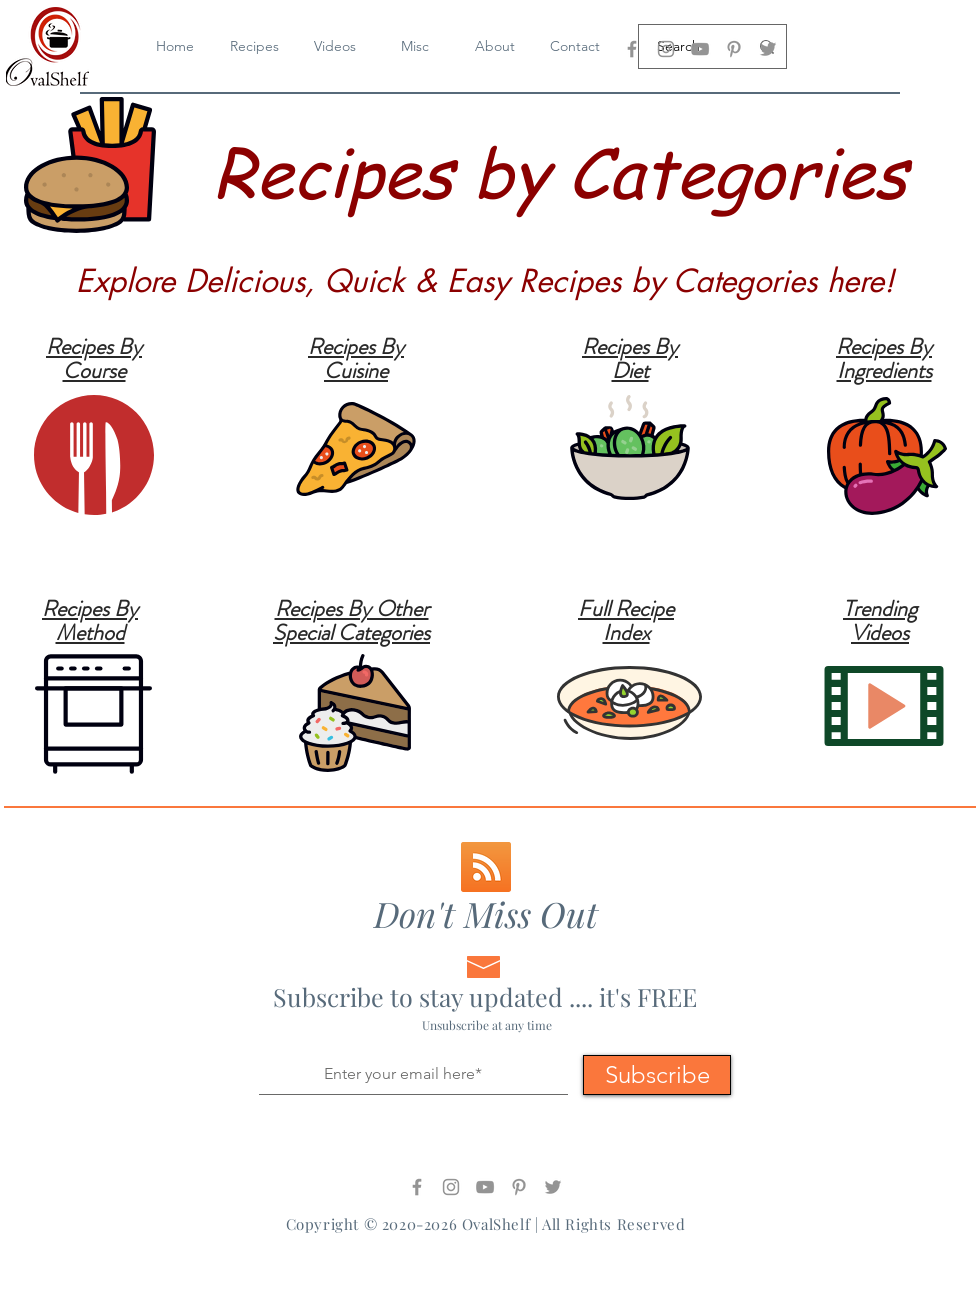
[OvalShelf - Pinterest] (734, 49)
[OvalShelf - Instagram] (666, 49)
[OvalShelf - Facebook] (632, 49)
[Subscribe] (657, 1075)
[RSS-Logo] (486, 867)
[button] (335, 46)
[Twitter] (768, 49)
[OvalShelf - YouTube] (700, 49)
